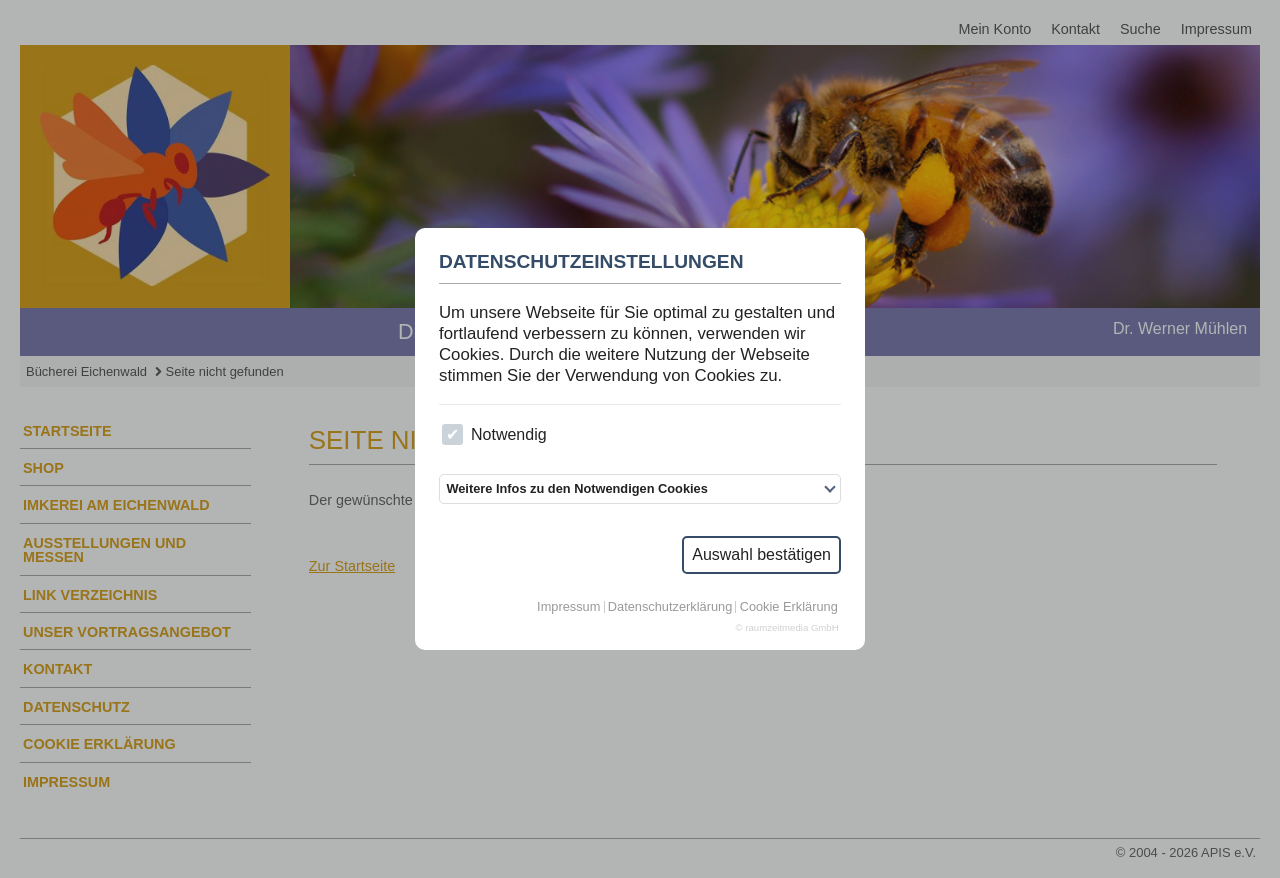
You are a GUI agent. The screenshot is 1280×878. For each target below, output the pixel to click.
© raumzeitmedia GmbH (787, 628)
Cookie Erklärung (789, 607)
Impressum (568, 607)
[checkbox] (452, 434)
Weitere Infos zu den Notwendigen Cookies (576, 488)
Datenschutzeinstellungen (591, 262)
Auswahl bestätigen (761, 554)
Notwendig (494, 434)
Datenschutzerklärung (670, 607)
